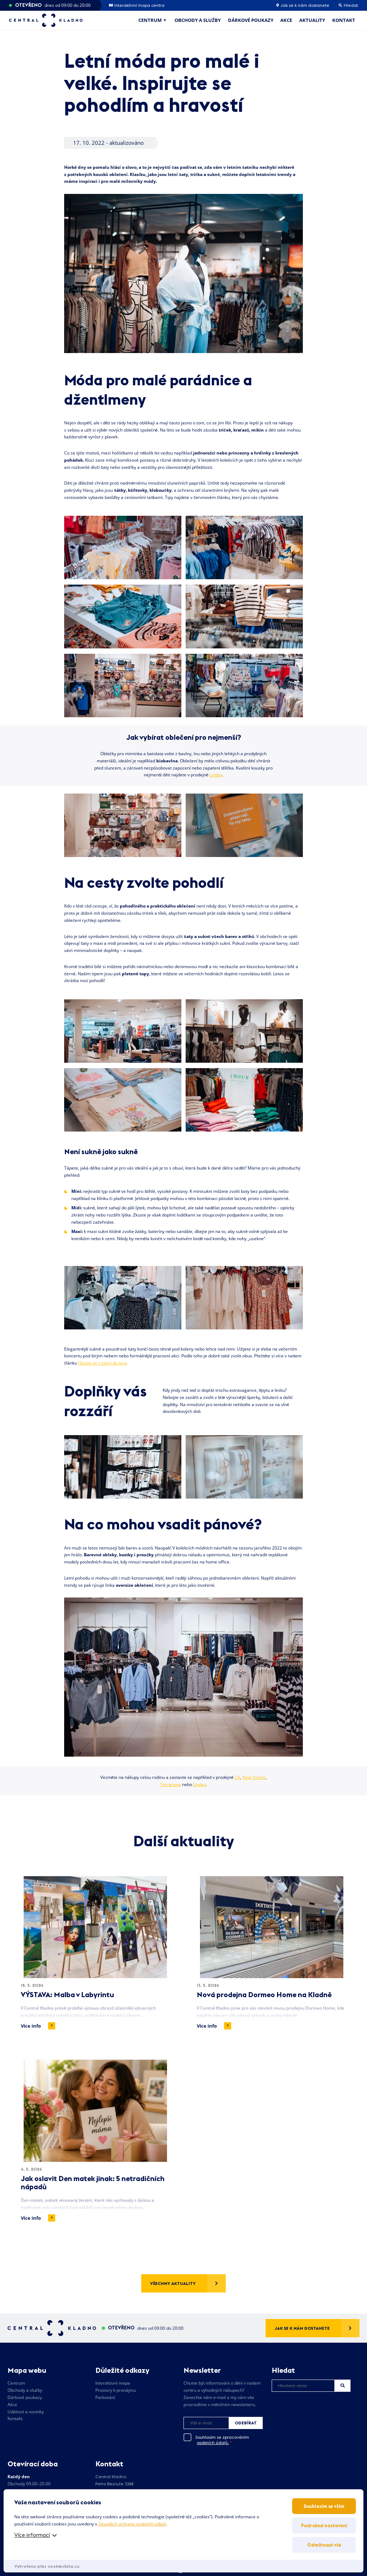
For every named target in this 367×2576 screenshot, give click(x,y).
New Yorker (254, 1777)
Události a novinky (26, 2411)
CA (237, 1777)
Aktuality (312, 20)
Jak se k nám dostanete (302, 5)
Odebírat (246, 2422)
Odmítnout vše (324, 2545)
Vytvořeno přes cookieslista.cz (47, 2566)
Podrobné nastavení (324, 2525)
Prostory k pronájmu (115, 2390)
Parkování (105, 2397)
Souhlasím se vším (324, 2506)
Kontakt (343, 20)
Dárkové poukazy (250, 20)
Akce (286, 20)
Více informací (32, 2535)
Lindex (215, 774)
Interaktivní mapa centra (137, 5)
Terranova (170, 1784)
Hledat (342, 2385)
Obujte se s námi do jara (102, 1363)
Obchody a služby (198, 20)
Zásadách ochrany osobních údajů (132, 2524)
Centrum (150, 20)
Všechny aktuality (173, 2283)
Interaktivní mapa (112, 2383)
